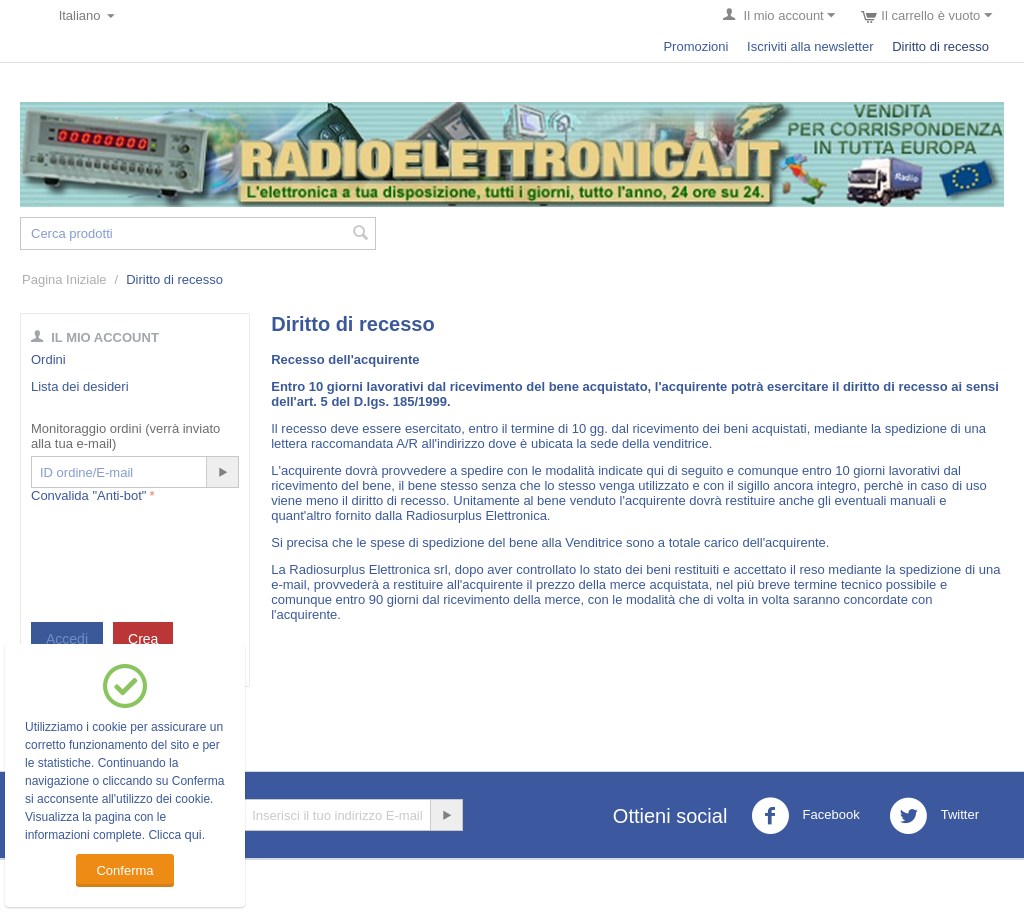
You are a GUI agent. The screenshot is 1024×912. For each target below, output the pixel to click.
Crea (143, 639)
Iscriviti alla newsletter (810, 46)
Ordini (48, 359)
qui (192, 834)
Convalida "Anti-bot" (88, 495)
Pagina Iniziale (64, 279)
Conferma (124, 870)
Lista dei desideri (80, 386)
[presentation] (183, 547)
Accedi (67, 639)
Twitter (934, 816)
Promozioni (695, 46)
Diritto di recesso (940, 46)
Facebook (805, 816)
